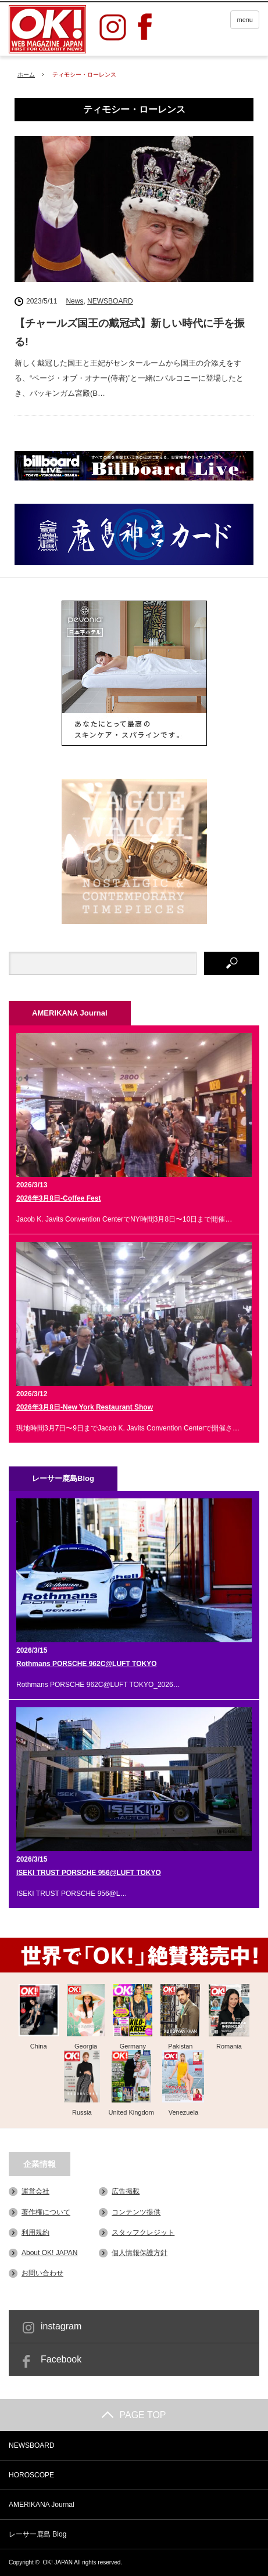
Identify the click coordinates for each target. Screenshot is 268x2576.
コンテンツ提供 (136, 2212)
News (74, 301)
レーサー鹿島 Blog (37, 2534)
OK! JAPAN (58, 2562)
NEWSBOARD (110, 301)
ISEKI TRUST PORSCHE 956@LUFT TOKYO (88, 1873)
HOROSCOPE (31, 2475)
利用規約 (35, 2232)
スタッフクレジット (143, 2232)
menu (245, 19)
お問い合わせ (42, 2273)
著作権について (46, 2212)
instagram (61, 2326)
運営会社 (35, 2191)
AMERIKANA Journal (41, 2505)
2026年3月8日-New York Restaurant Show (84, 1407)
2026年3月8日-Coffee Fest (58, 1198)
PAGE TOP (134, 2415)
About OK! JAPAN (50, 2253)
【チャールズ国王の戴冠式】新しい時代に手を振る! (130, 332)
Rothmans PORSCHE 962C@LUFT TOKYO (86, 1664)
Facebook (61, 2359)
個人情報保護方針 (139, 2253)
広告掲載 (126, 2191)
